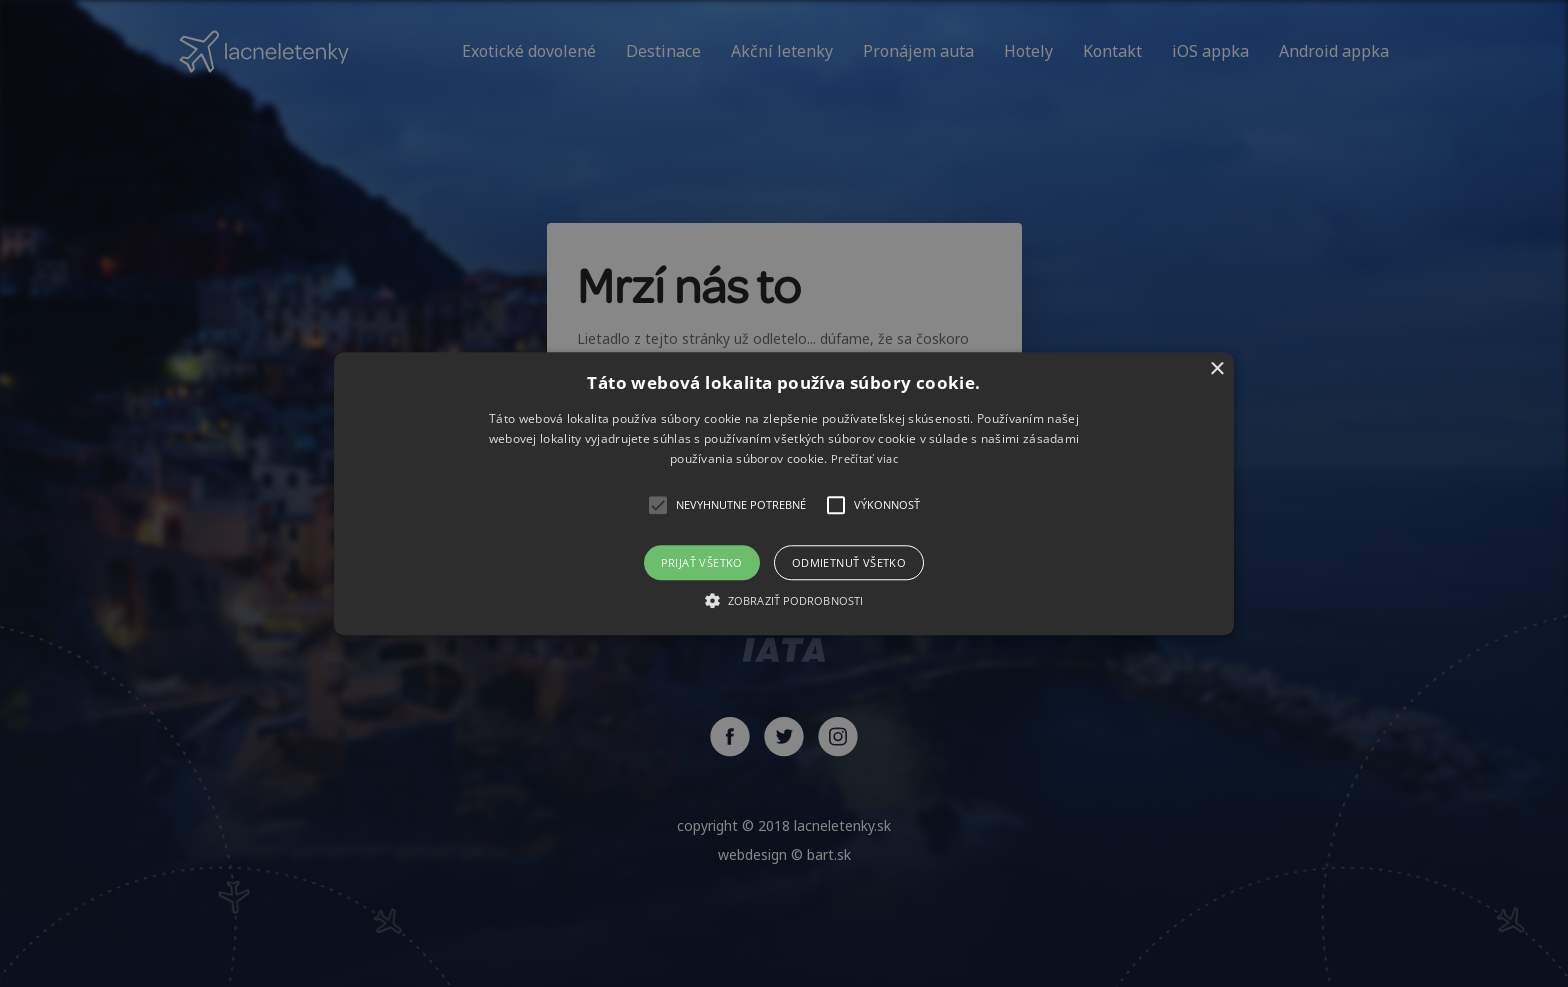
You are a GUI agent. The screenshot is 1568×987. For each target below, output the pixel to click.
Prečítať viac (864, 459)
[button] (784, 493)
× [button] (1216, 369)
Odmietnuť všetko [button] (849, 562)
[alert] (784, 493)
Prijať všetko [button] (702, 562)
